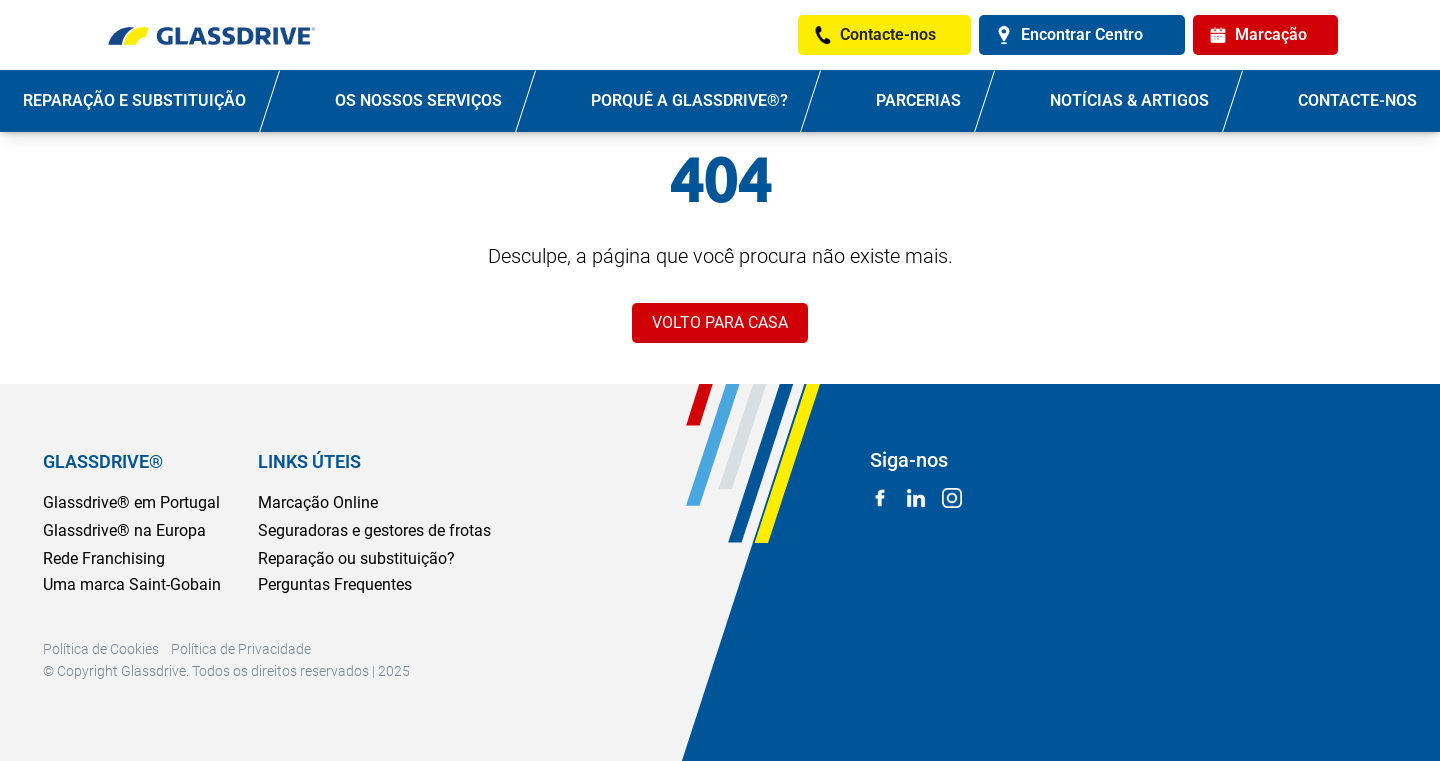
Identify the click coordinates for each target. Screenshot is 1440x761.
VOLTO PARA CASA (720, 322)
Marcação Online (318, 502)
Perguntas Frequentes (335, 584)
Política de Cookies (101, 649)
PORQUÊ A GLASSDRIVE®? (689, 100)
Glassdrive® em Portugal (131, 502)
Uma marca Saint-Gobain (132, 584)
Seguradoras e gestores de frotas (374, 530)
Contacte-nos (1357, 100)
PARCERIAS (918, 100)
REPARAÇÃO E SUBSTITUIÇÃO (134, 100)
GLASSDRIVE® (103, 461)
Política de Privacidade (241, 649)
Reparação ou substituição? (356, 558)
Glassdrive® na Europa (124, 530)
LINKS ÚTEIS (309, 461)
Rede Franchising (104, 558)
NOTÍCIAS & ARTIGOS (1129, 100)
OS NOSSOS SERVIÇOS (418, 100)
